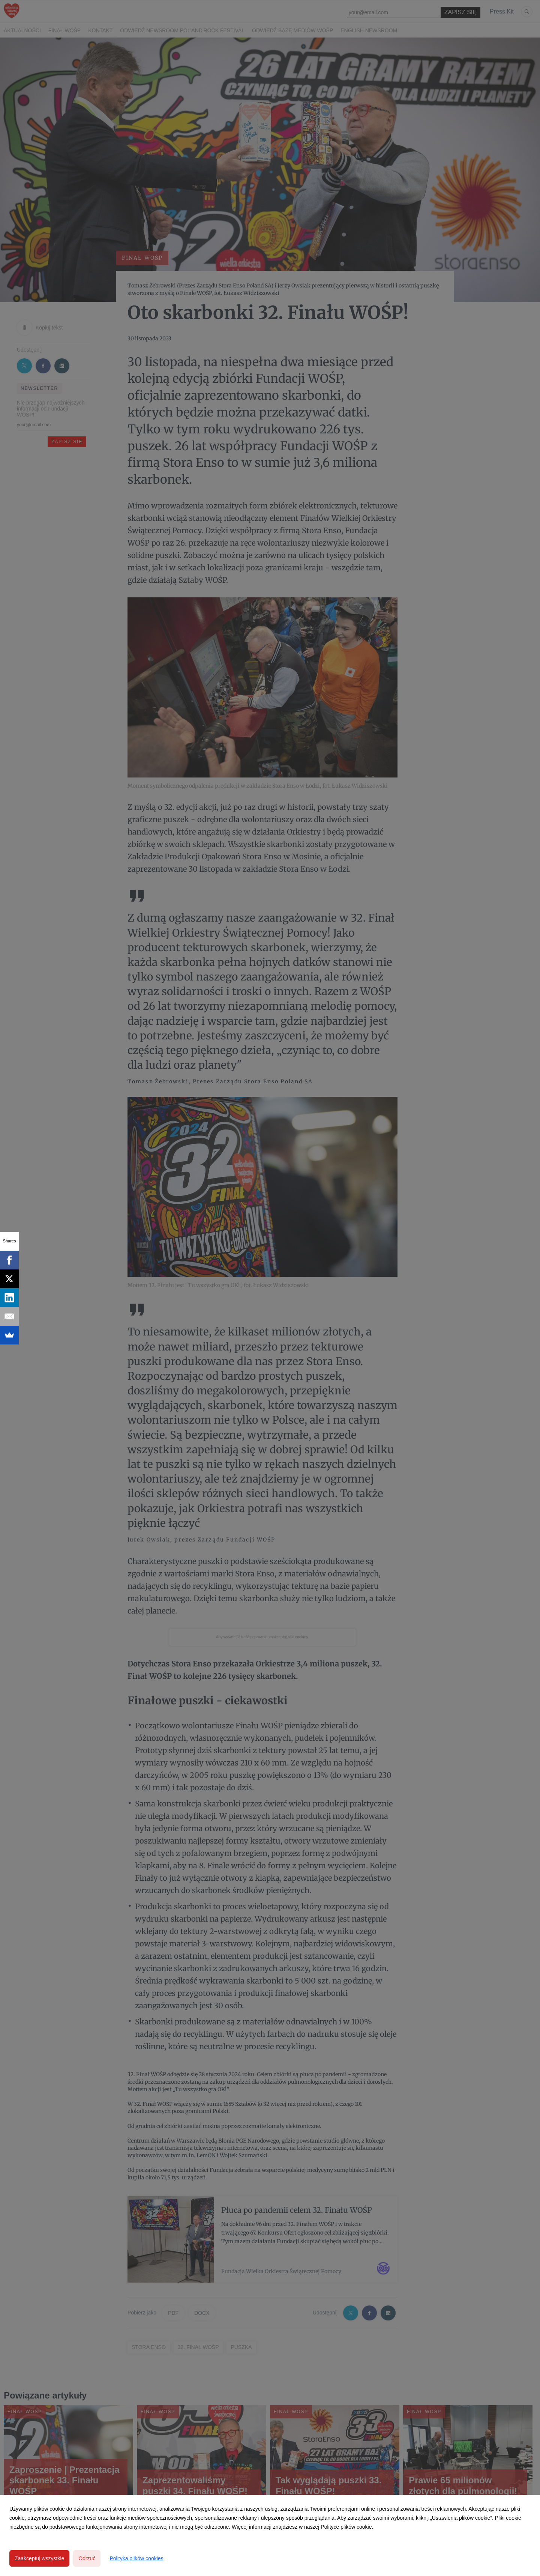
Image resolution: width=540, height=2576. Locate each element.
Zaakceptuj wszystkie (39, 2558)
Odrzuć (86, 2558)
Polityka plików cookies (136, 2558)
